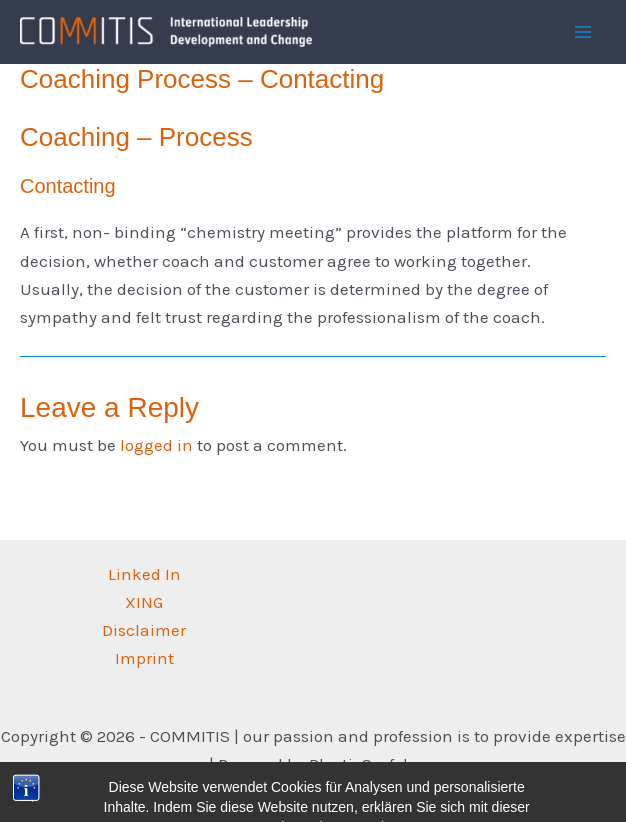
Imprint (144, 658)
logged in (156, 445)
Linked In (144, 574)
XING (144, 602)
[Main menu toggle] (584, 32)
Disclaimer (144, 630)
